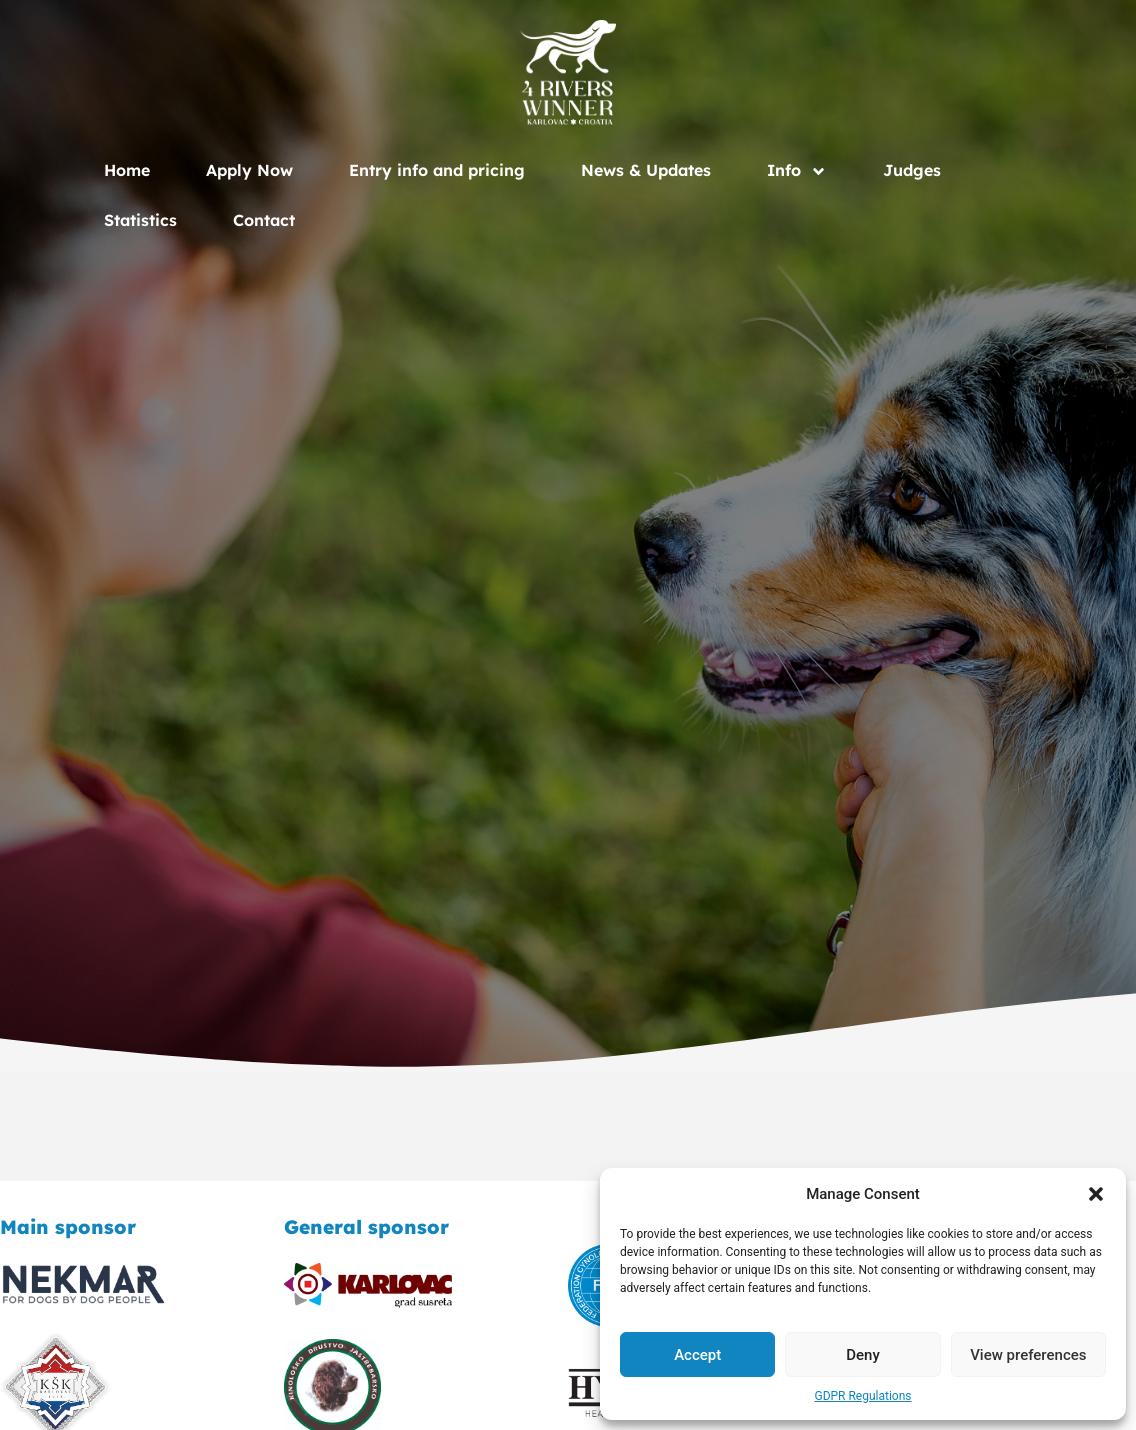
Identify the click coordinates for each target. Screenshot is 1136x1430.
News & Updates (646, 170)
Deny (863, 1355)
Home (127, 170)
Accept (697, 1355)
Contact (264, 220)
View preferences (1028, 1355)
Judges (912, 170)
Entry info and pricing (437, 170)
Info (797, 170)
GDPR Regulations (862, 1396)
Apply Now (249, 170)
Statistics (140, 220)
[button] (1096, 1194)
